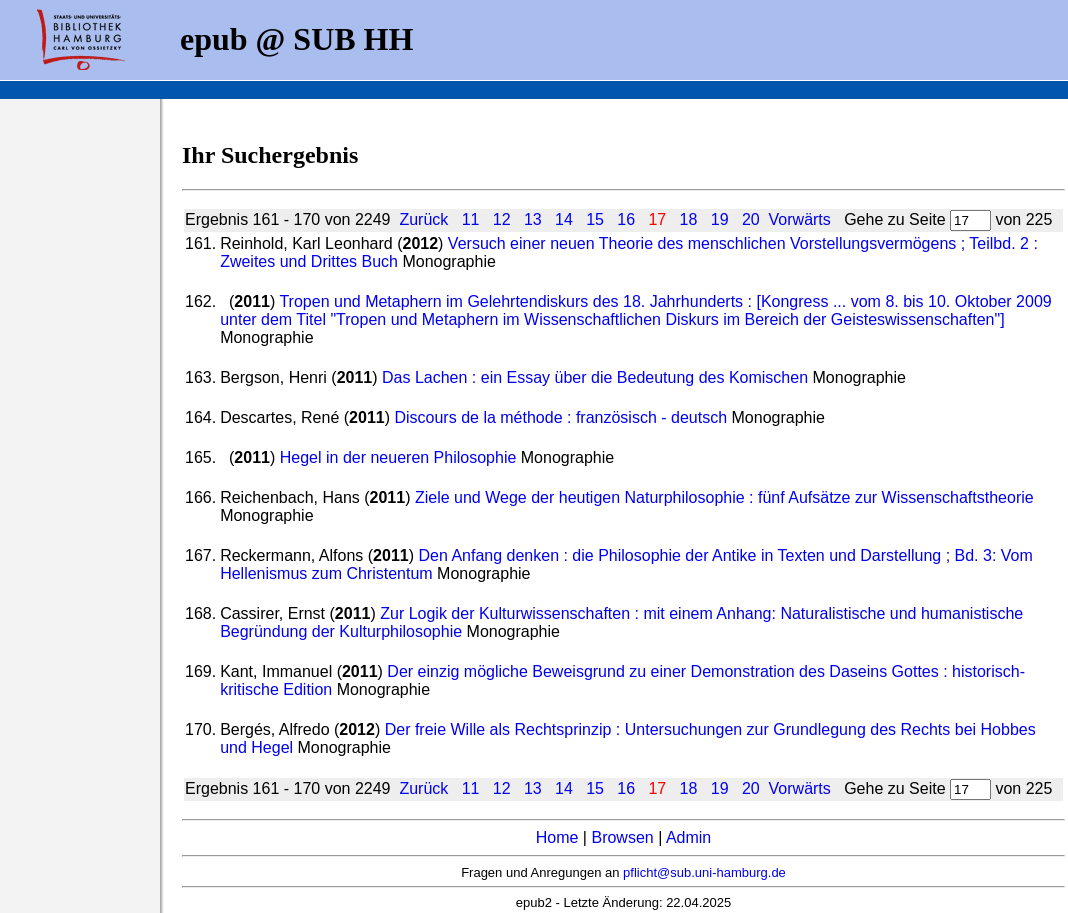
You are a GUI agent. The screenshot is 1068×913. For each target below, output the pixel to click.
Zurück (423, 219)
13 (533, 219)
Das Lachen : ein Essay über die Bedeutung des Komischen (595, 377)
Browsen (622, 837)
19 (720, 219)
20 (751, 219)
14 (564, 219)
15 (595, 219)
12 (502, 219)
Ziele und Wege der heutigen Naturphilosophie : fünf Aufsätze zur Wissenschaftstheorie (724, 497)
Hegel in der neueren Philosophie (398, 457)
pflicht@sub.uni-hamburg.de (704, 872)
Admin (688, 837)
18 (689, 219)
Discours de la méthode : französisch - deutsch (560, 417)
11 (471, 219)
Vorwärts (800, 219)
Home (557, 837)
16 (626, 219)
